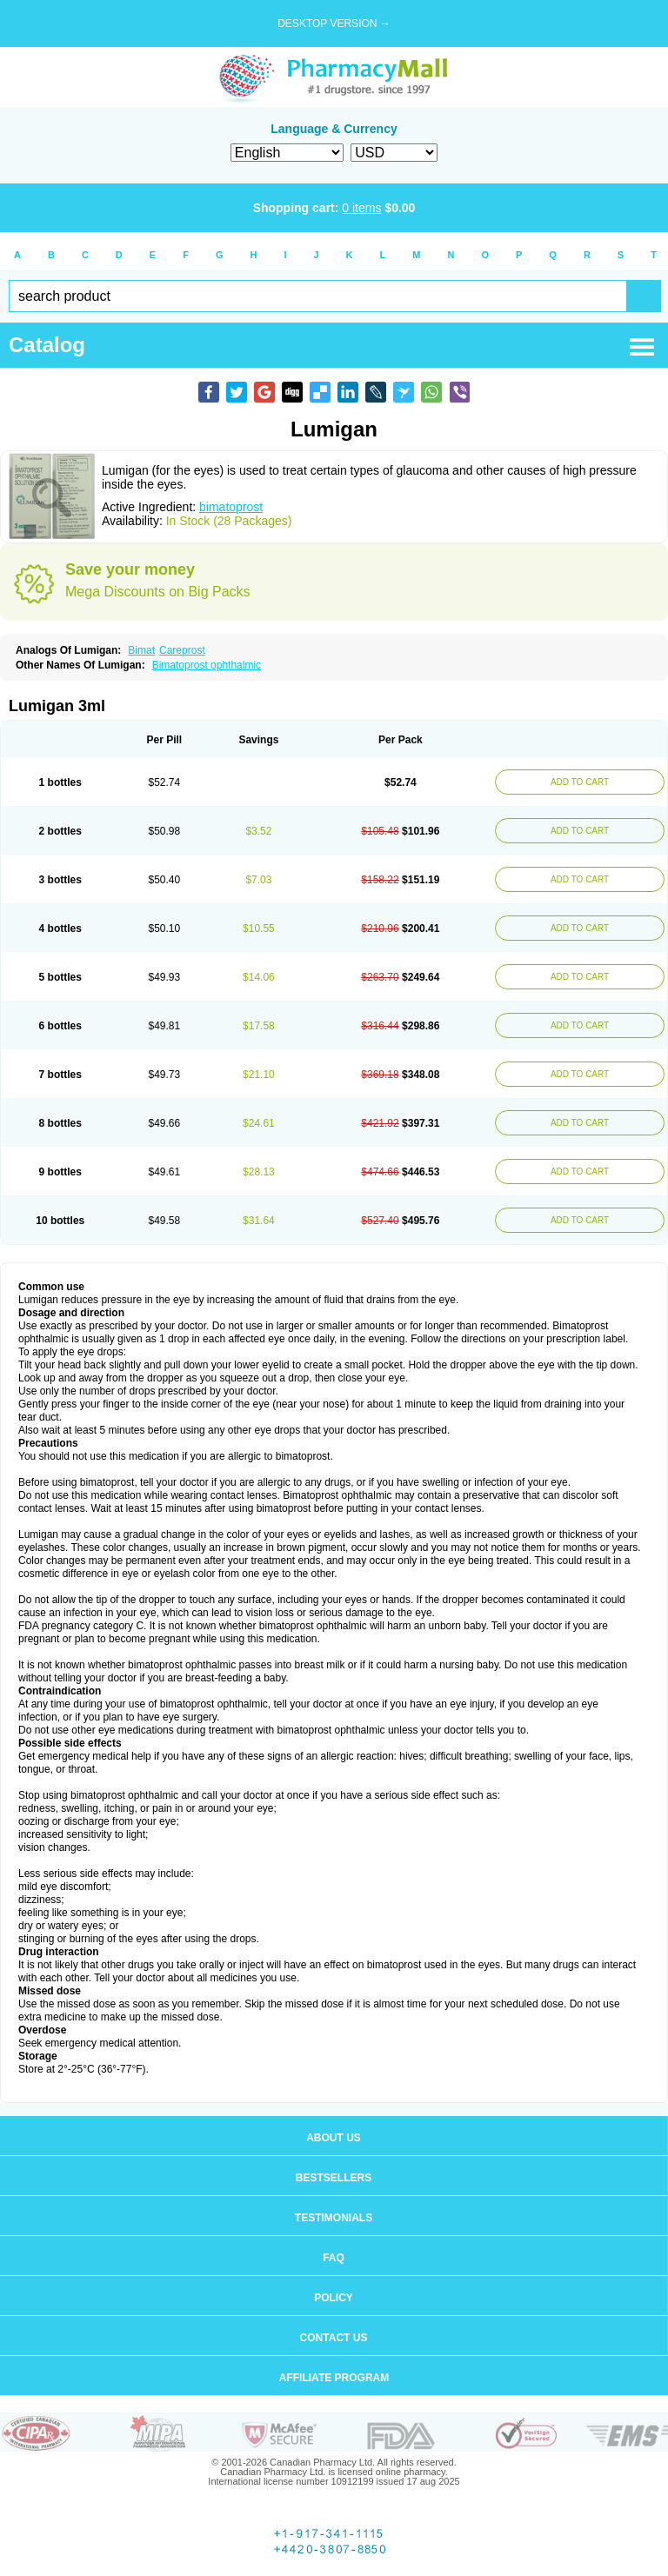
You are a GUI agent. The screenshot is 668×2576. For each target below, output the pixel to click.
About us (333, 2138)
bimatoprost (231, 507)
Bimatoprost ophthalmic (206, 665)
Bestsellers (333, 2178)
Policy (333, 2298)
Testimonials (333, 2218)
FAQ (333, 2258)
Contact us (334, 2338)
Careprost (182, 650)
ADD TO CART (580, 782)
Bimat (141, 650)
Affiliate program (334, 2378)
